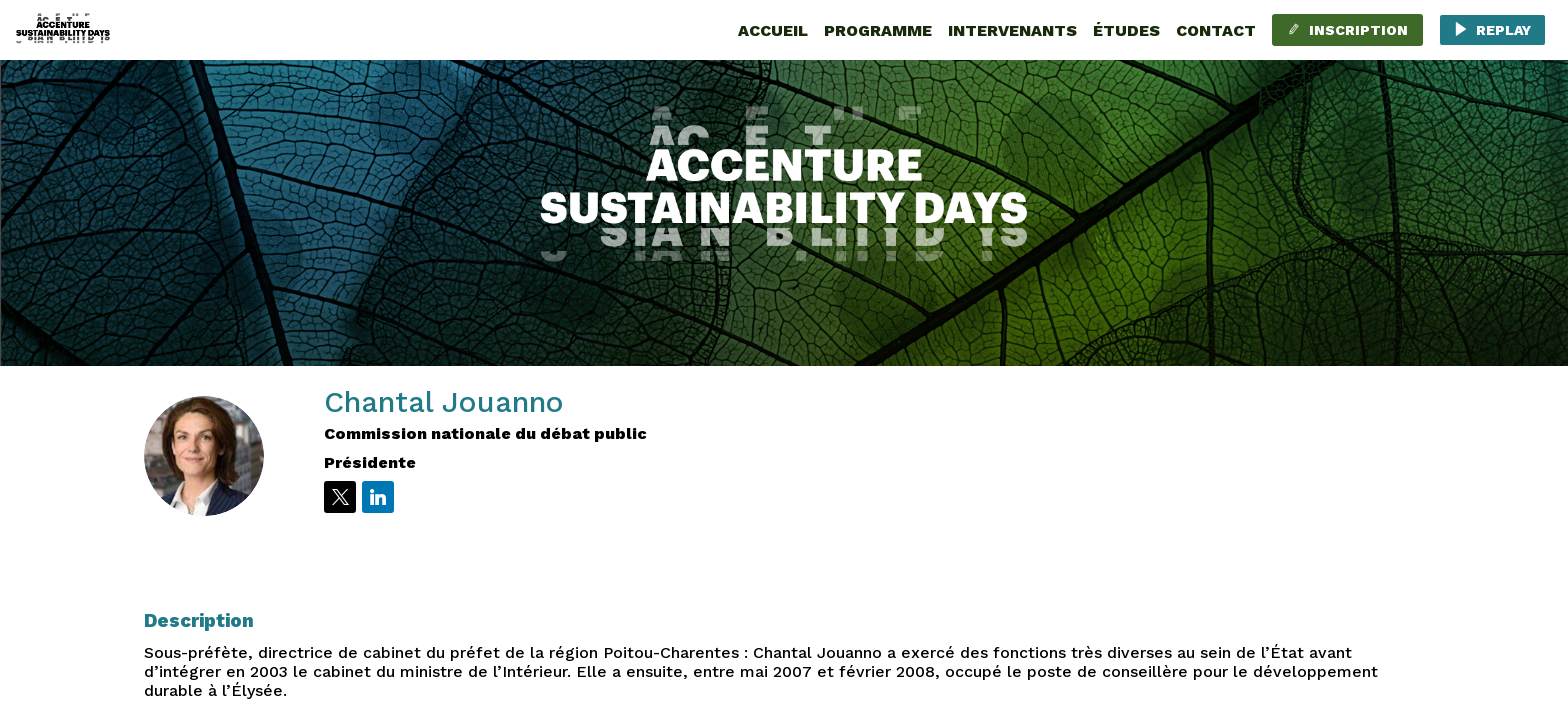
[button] (1347, 30)
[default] (1126, 30)
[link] (773, 30)
